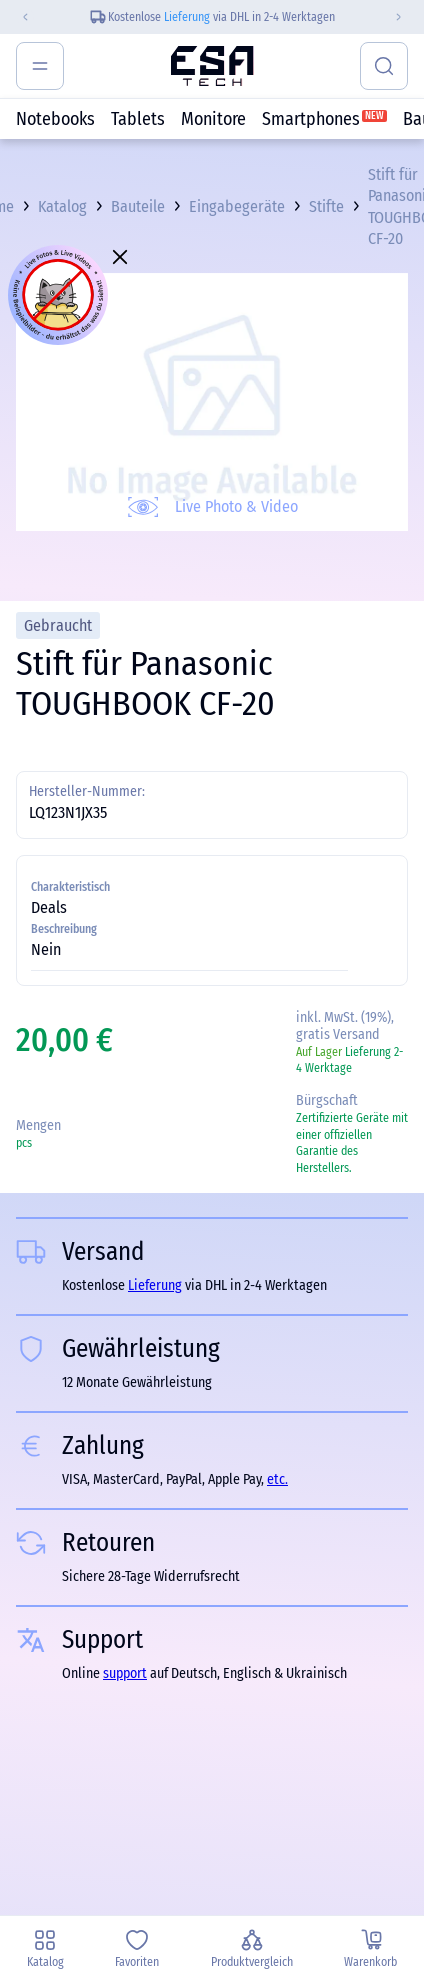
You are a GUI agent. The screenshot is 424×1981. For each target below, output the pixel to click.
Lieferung (187, 17)
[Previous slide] (17, 17)
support (125, 1673)
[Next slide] (407, 17)
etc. (277, 1479)
